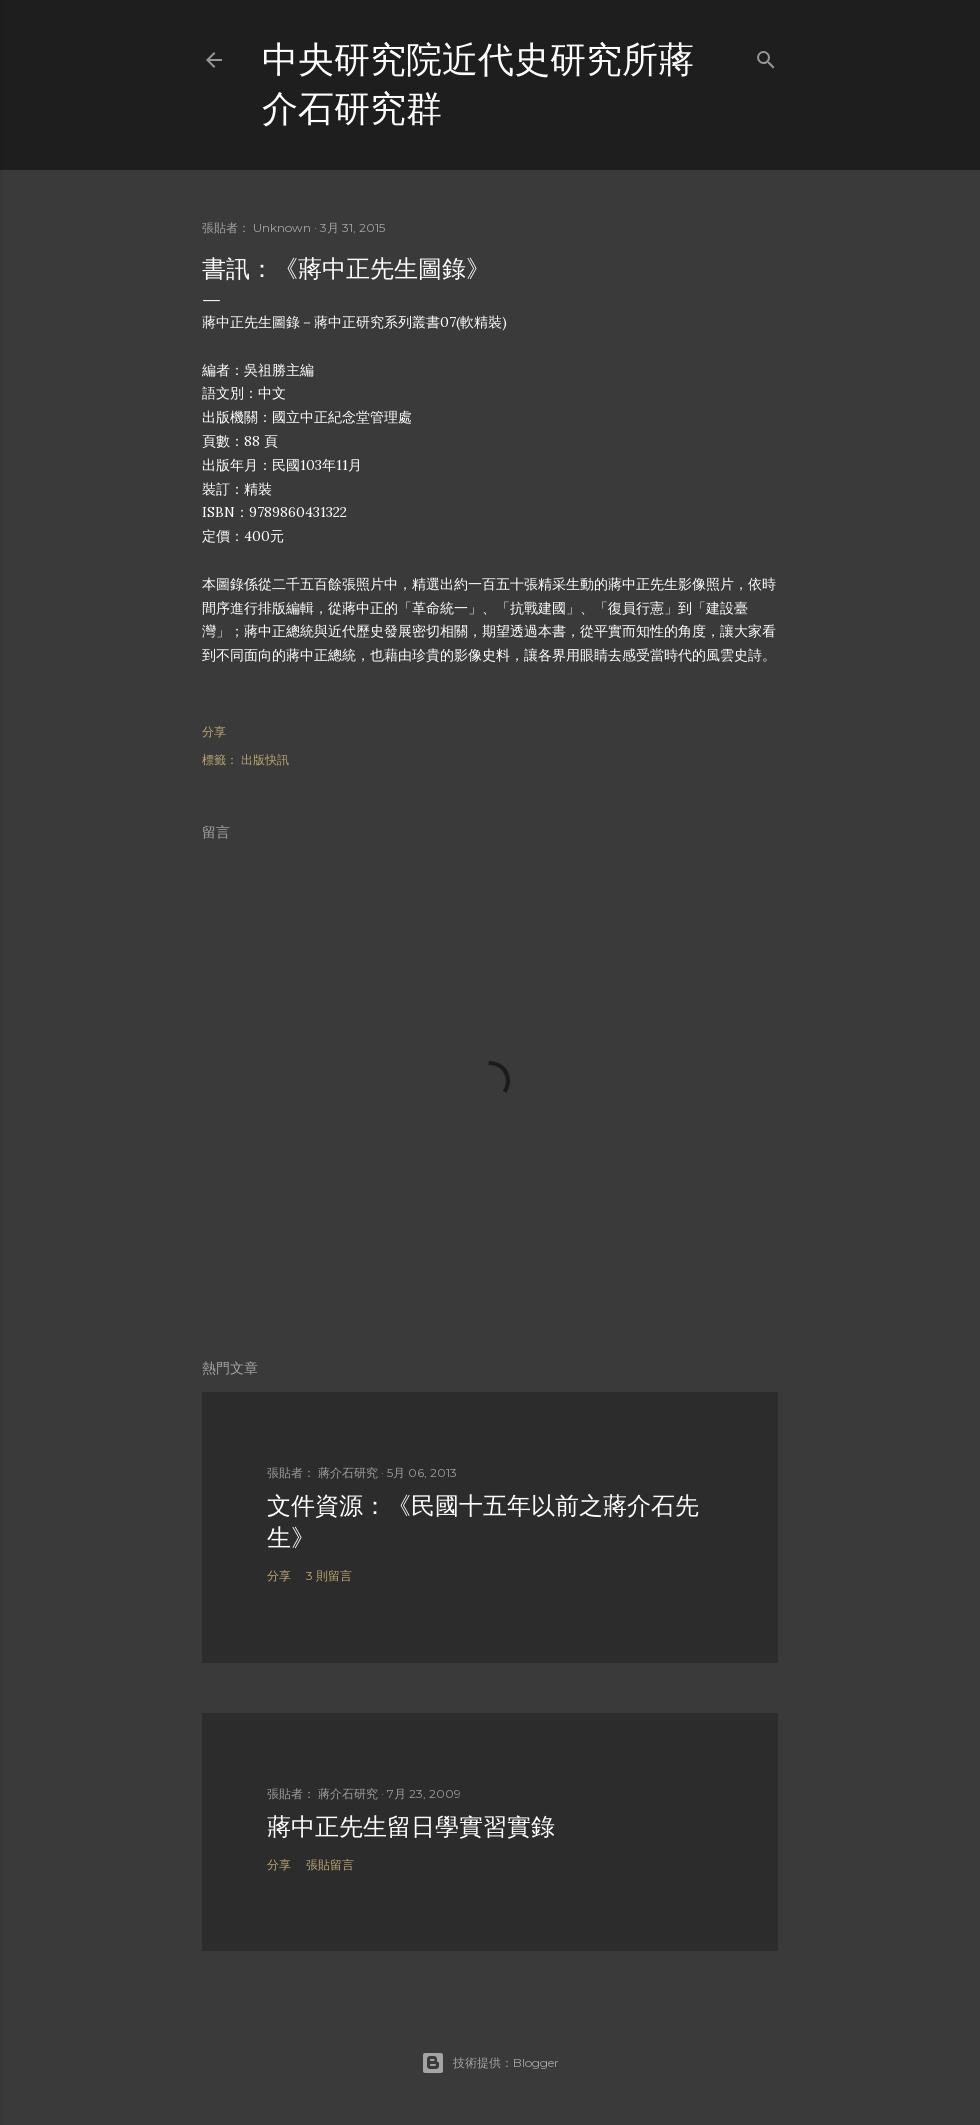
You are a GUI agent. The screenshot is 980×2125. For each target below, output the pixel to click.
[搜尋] (766, 55)
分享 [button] (214, 731)
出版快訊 (265, 759)
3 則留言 (329, 1575)
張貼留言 (330, 1864)
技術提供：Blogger (490, 2063)
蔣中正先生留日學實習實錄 (411, 1826)
